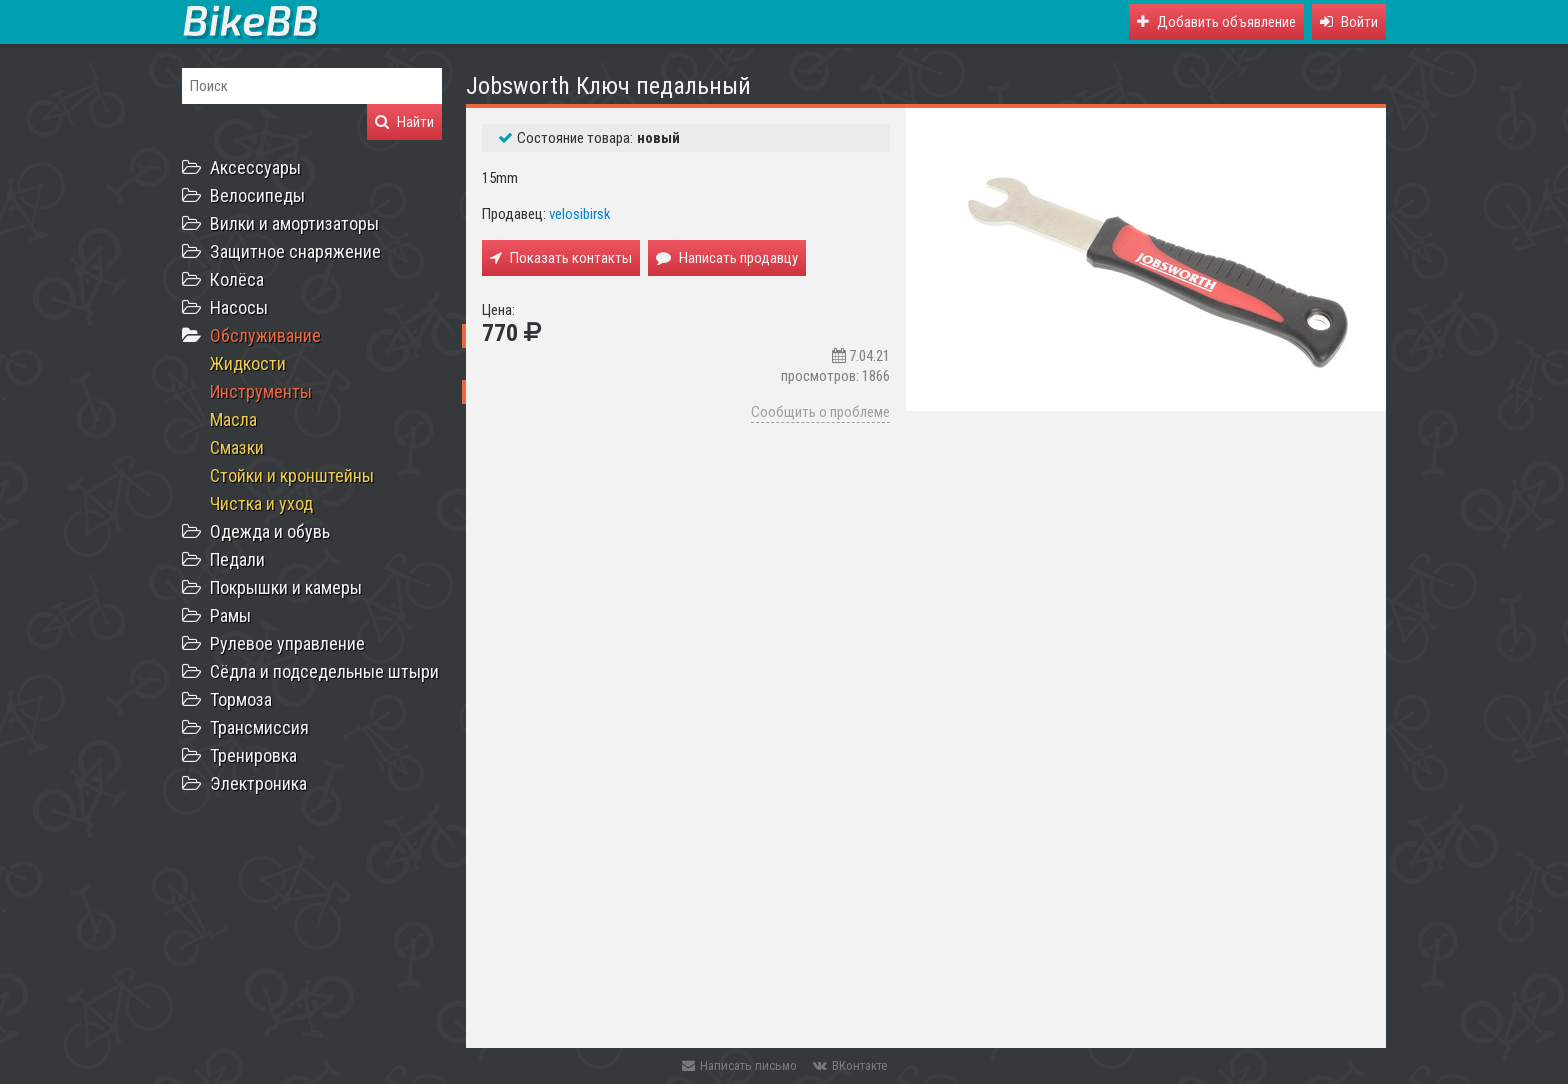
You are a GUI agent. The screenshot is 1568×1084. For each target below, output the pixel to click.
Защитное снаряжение (295, 251)
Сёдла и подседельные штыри (324, 671)
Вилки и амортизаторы (294, 223)
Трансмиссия (259, 727)
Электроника (258, 783)
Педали (237, 559)
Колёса (237, 279)
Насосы (239, 307)
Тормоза (241, 699)
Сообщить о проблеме (820, 412)
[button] (1349, 22)
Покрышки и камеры (286, 587)
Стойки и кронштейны (292, 475)
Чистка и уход (261, 503)
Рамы (230, 615)
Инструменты (261, 391)
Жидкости (248, 363)
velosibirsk (580, 214)
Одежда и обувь (270, 531)
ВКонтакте (850, 1065)
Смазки (237, 447)
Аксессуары (255, 167)
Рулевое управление (287, 643)
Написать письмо (739, 1065)
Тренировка (253, 755)
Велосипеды (257, 195)
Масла (233, 419)
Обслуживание (265, 335)
